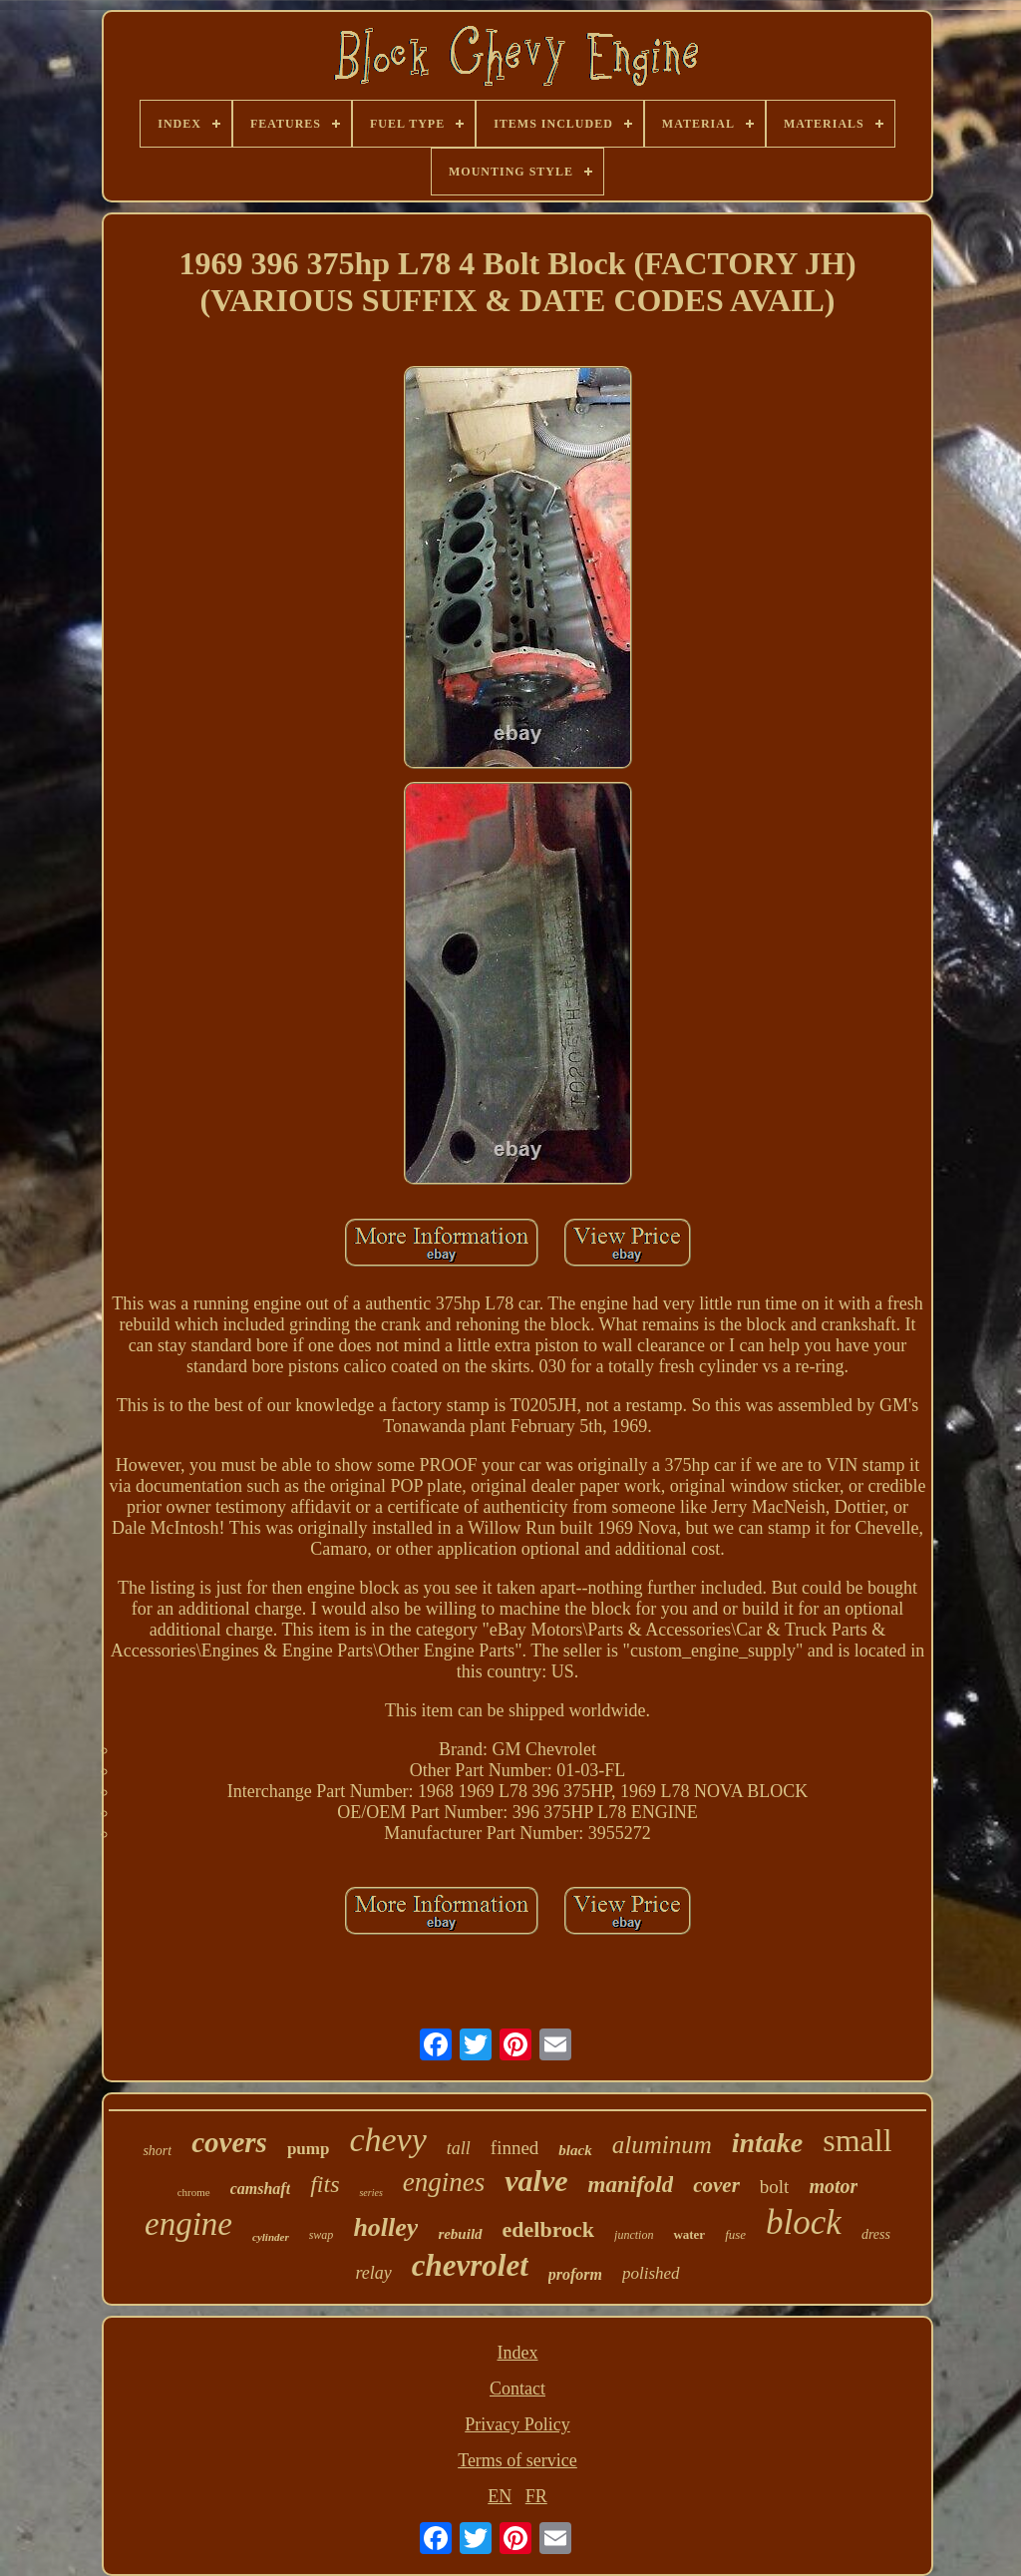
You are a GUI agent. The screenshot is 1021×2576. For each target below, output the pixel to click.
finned (515, 2147)
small (857, 2140)
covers (229, 2142)
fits (324, 2184)
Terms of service (517, 2460)
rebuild (460, 2234)
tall (459, 2148)
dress (875, 2234)
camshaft (260, 2188)
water (689, 2234)
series (370, 2192)
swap (321, 2235)
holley (385, 2227)
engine (188, 2224)
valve (536, 2180)
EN (499, 2496)
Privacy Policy (517, 2424)
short (157, 2150)
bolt (775, 2186)
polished (651, 2273)
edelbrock (548, 2229)
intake (768, 2142)
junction (633, 2235)
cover (716, 2185)
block (804, 2222)
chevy (387, 2139)
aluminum (662, 2144)
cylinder (270, 2237)
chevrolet (470, 2265)
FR (536, 2496)
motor (833, 2186)
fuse (735, 2234)
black (574, 2150)
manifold (631, 2184)
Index (518, 2353)
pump (308, 2148)
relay (373, 2273)
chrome (193, 2192)
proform (575, 2274)
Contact (517, 2388)
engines (444, 2182)
